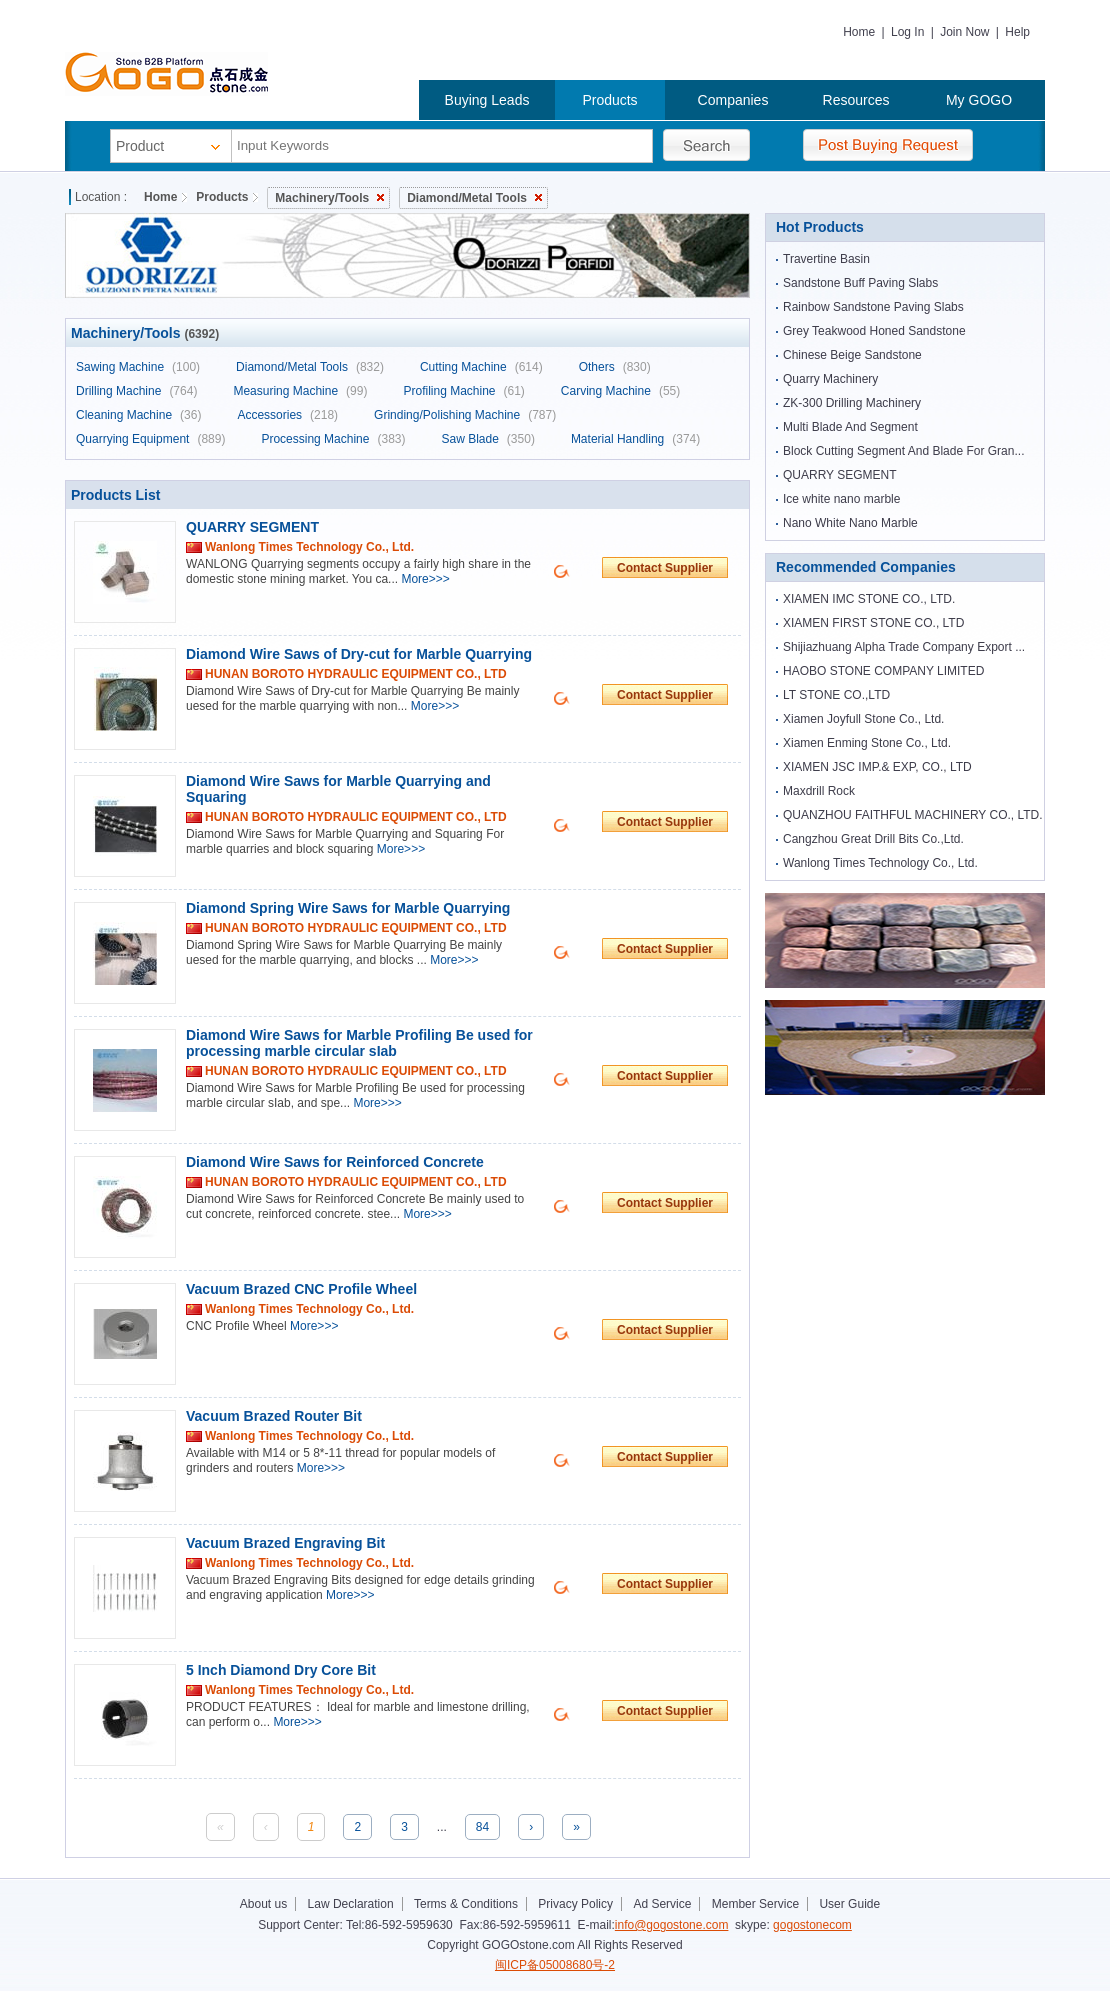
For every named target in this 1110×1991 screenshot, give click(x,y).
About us (263, 1904)
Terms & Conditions (466, 1904)
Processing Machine (333, 439)
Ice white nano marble (841, 499)
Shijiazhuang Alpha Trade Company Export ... (904, 647)
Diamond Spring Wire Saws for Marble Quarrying (348, 908)
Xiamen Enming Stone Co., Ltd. (867, 743)
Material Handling (635, 439)
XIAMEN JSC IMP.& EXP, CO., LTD (877, 767)
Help (1017, 32)
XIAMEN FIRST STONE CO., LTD (873, 623)
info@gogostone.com (672, 1925)
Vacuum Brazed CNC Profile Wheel (301, 1289)
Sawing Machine (138, 367)
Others (615, 367)
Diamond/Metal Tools (474, 198)
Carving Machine (620, 391)
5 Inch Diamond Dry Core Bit (281, 1670)
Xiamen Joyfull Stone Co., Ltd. (863, 719)
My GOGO (979, 100)
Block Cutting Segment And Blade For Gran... (903, 451)
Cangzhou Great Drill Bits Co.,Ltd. (873, 839)
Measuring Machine (300, 391)
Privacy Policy (575, 1904)
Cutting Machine (481, 367)
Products (609, 100)
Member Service (755, 1904)
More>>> (425, 579)
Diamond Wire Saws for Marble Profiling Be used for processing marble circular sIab (359, 1043)
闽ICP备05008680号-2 (555, 1965)
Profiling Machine (463, 391)
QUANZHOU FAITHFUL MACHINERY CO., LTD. (913, 815)
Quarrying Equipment (150, 439)
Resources (856, 100)
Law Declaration (351, 1904)
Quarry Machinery (830, 379)
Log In (907, 32)
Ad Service (662, 1904)
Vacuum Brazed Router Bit (274, 1416)
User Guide (849, 1904)
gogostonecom (812, 1925)
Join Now (964, 32)
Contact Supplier (665, 568)
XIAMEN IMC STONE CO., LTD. (869, 599)
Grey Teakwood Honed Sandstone (874, 331)
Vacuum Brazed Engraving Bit (285, 1543)
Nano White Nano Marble (850, 523)
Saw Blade (487, 439)
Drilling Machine (136, 391)
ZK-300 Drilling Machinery (852, 403)
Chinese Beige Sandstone (852, 355)
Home (859, 32)
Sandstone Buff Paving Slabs (860, 283)
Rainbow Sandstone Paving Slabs (873, 307)
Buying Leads (487, 100)
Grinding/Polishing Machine (465, 415)
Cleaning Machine (138, 415)
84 (482, 1827)
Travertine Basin (826, 259)
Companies (733, 100)
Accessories (287, 415)
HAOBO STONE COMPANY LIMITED (883, 671)
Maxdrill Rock (819, 791)
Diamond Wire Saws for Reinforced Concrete (335, 1162)
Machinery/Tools (329, 198)
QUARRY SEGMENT (252, 527)
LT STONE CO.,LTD (836, 695)
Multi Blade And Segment (850, 427)
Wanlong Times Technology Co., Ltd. (880, 863)
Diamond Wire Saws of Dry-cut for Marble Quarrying (359, 654)
